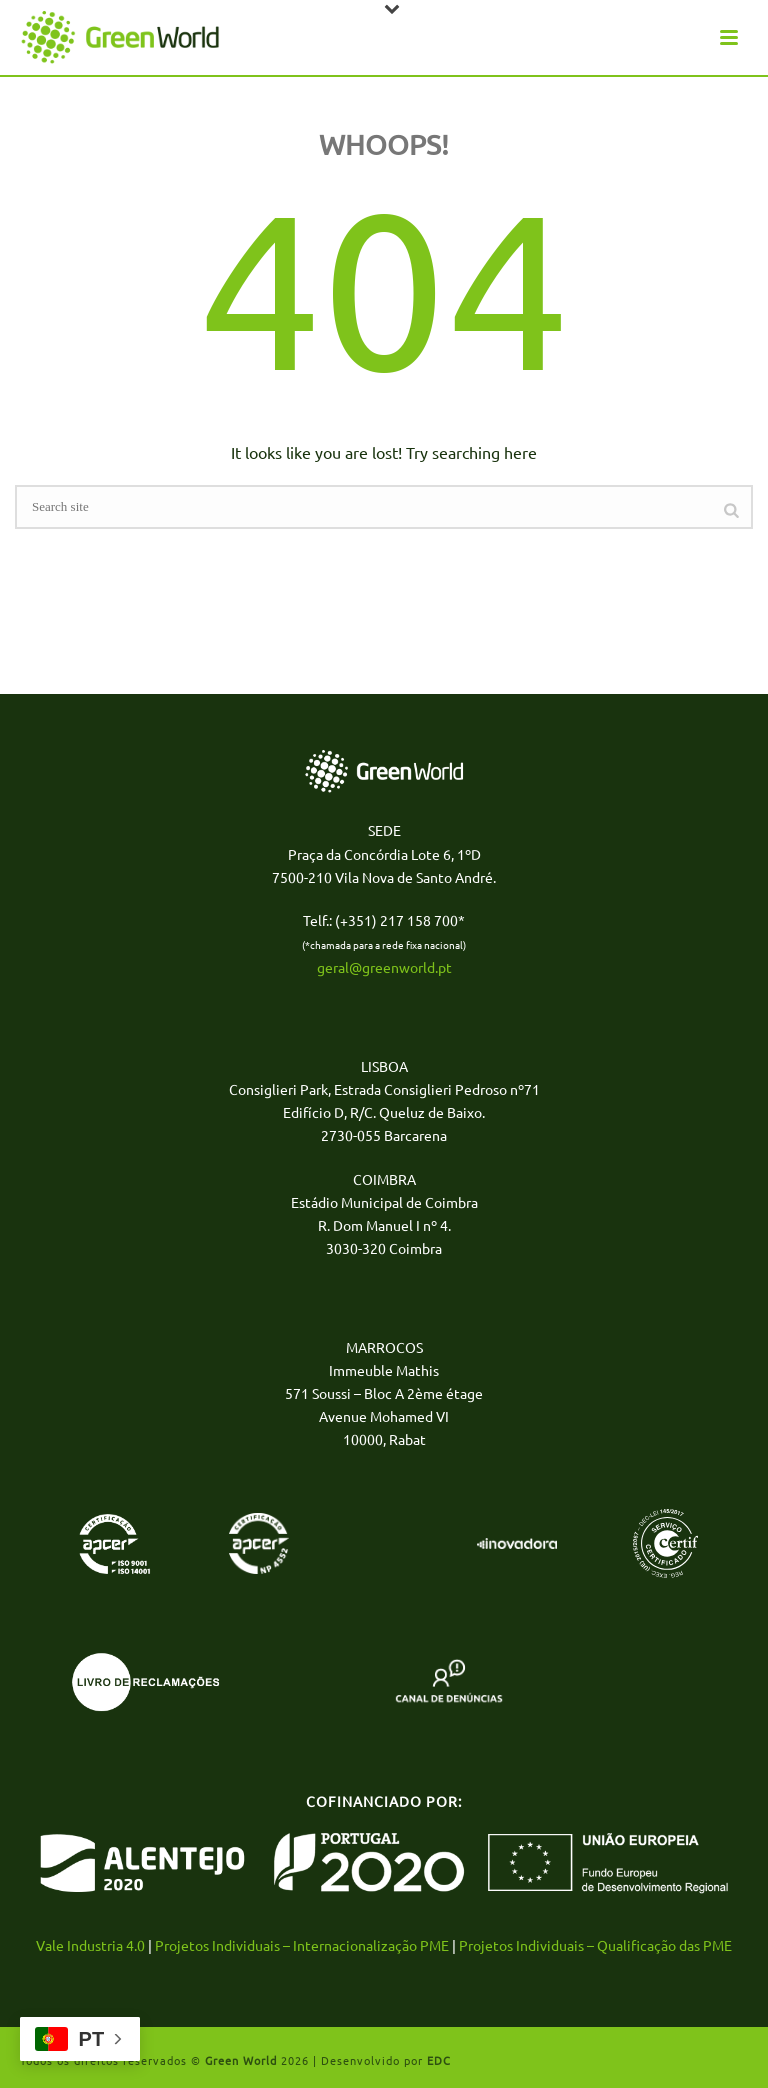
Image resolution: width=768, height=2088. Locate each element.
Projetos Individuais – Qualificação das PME (595, 1945)
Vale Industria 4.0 (90, 1945)
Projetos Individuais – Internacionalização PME (302, 1945)
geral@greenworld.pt (384, 967)
